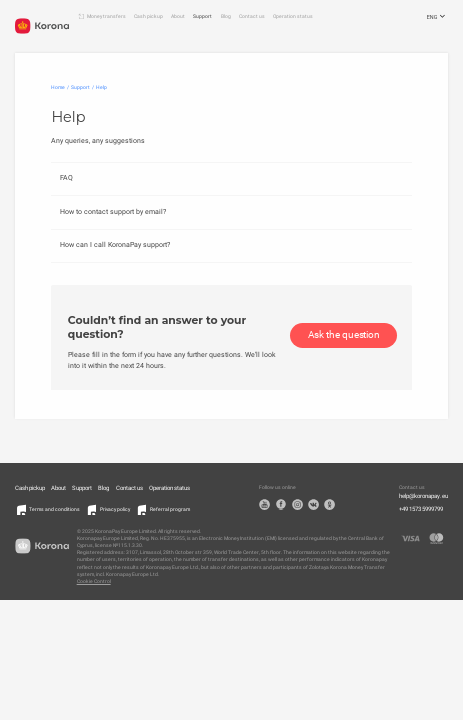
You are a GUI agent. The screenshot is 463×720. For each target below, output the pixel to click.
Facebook (281, 504)
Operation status (293, 16)
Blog (226, 16)
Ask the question (344, 334)
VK (313, 504)
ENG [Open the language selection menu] (437, 17)
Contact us (252, 16)
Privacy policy (115, 509)
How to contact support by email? (113, 211)
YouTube (264, 504)
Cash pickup (148, 16)
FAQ (66, 177)
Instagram (297, 504)
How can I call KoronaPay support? (115, 244)
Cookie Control (94, 581)
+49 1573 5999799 (421, 509)
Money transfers (106, 16)
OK (329, 504)
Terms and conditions (54, 509)
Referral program (170, 509)
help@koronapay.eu (423, 496)
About (178, 16)
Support (202, 16)
